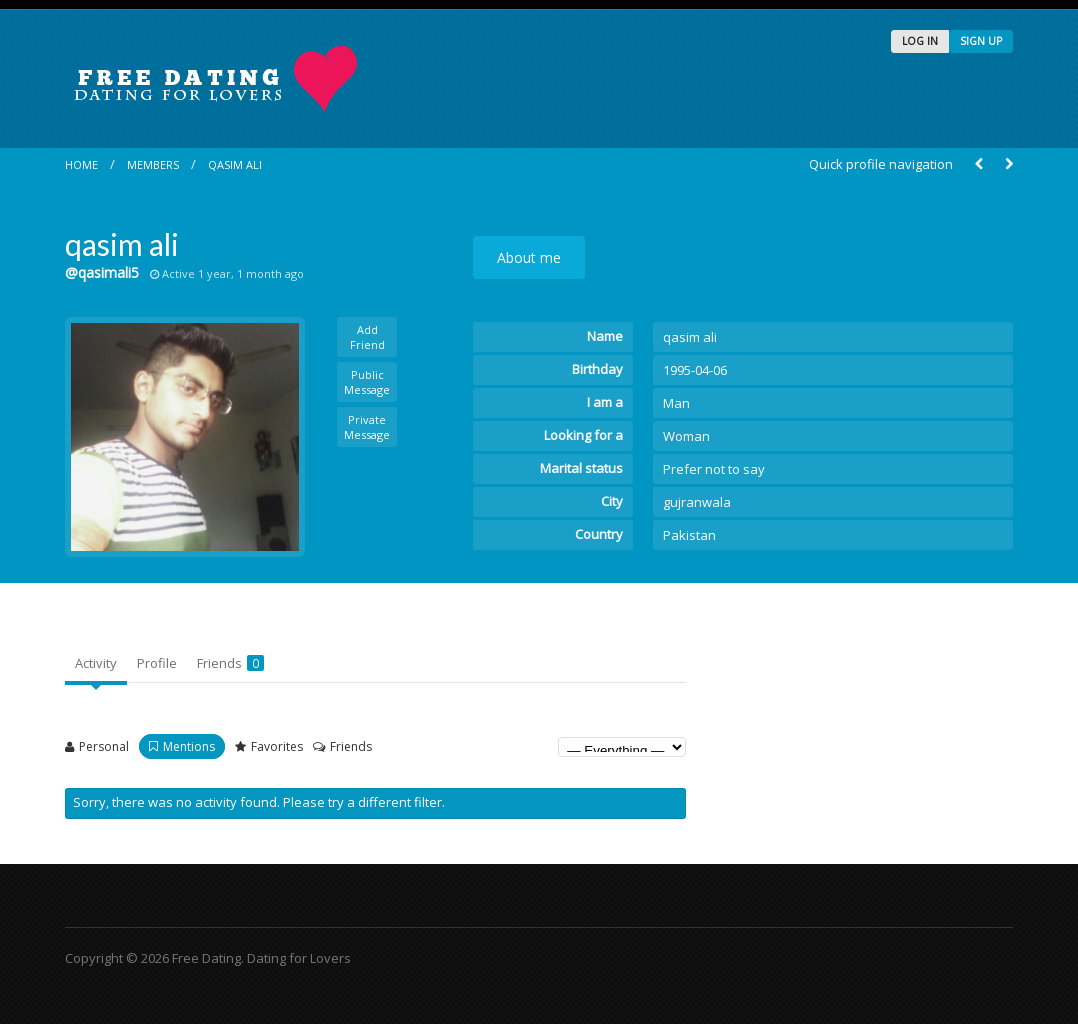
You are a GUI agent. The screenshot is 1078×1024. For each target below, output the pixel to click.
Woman (686, 436)
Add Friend (367, 337)
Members (153, 164)
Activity (96, 663)
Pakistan (689, 535)
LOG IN (920, 41)
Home (81, 164)
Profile (157, 663)
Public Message (367, 382)
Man (676, 403)
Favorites (277, 746)
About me (529, 257)
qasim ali (235, 164)
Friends (230, 663)
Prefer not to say (714, 469)
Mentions (189, 746)
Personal (104, 746)
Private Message (367, 427)
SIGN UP (981, 41)
